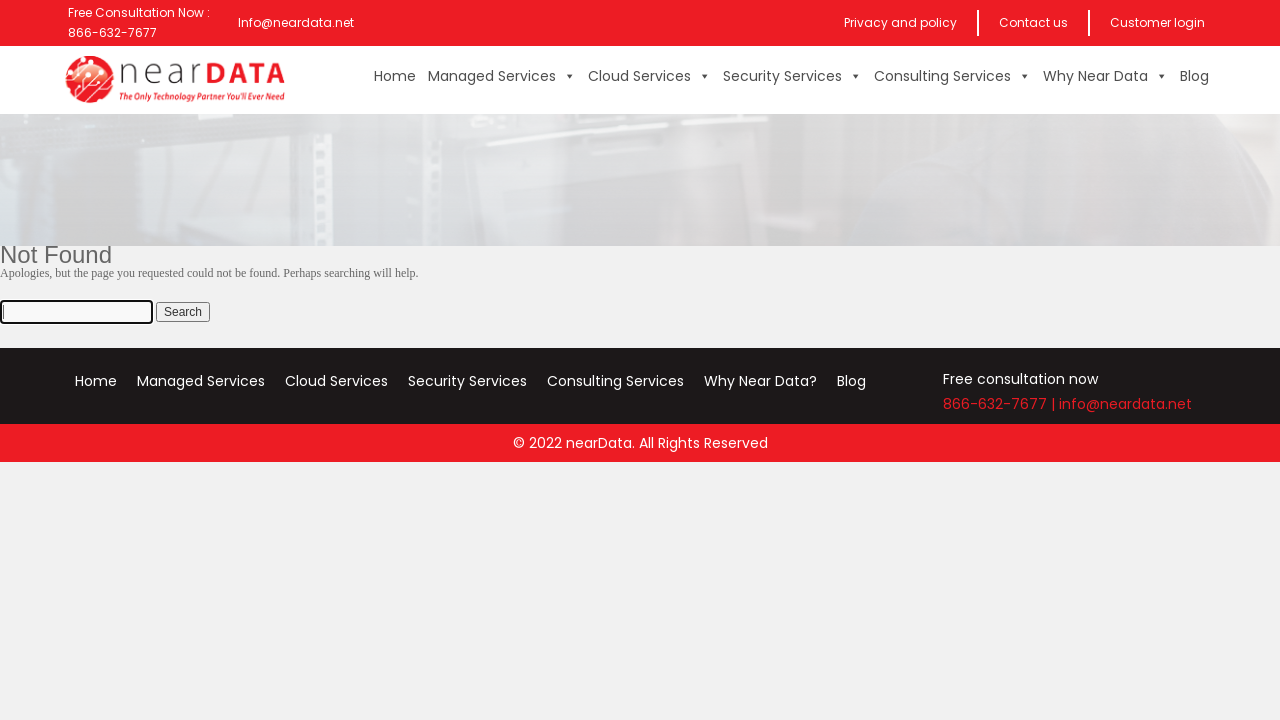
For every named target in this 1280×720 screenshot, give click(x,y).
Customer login (1157, 22)
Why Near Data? (760, 381)
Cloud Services (649, 76)
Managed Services (502, 76)
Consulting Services (952, 76)
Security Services (792, 76)
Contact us (1033, 22)
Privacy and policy (900, 22)
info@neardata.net (1125, 404)
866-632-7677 (995, 404)
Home (395, 76)
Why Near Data (1105, 76)
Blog (1194, 76)
